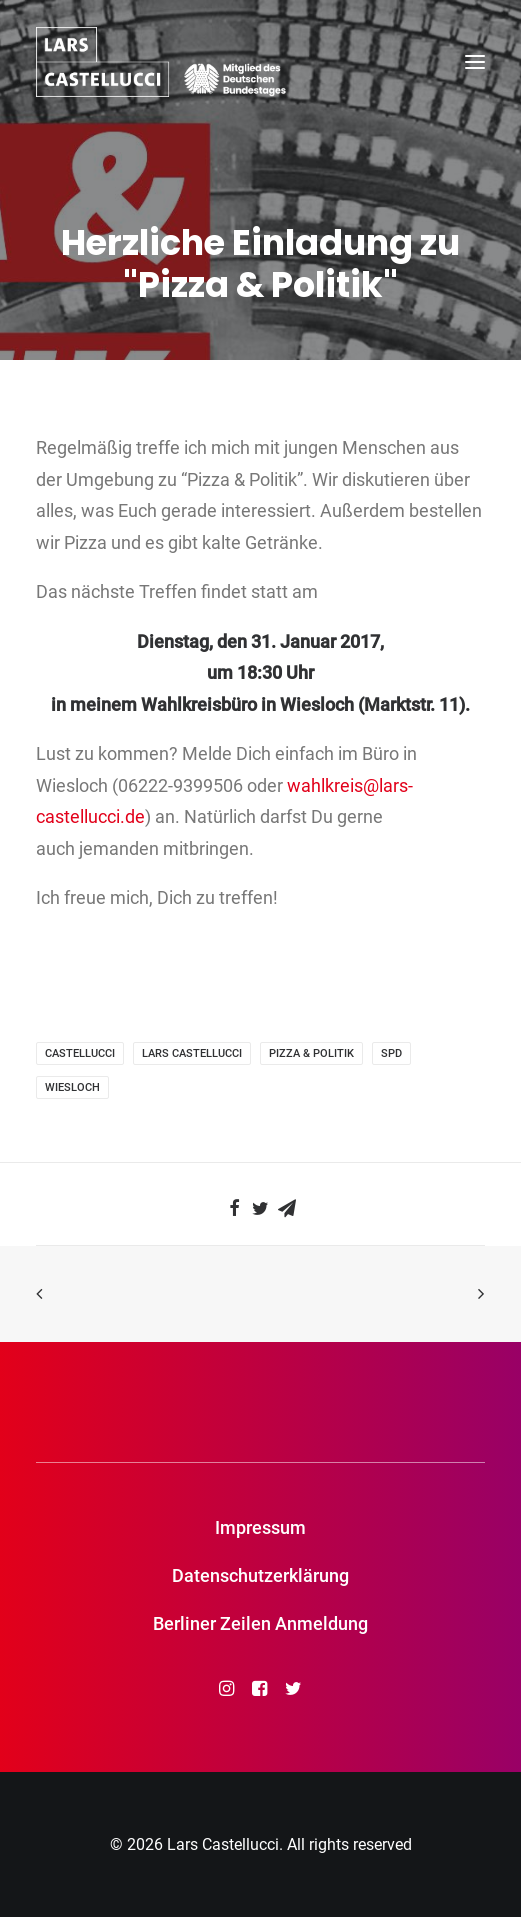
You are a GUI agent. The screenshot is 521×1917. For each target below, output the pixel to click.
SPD (391, 1053)
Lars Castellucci (192, 1053)
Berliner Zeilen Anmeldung (260, 1623)
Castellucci (80, 1053)
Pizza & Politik (311, 1053)
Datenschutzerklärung (260, 1575)
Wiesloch (72, 1087)
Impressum (260, 1527)
